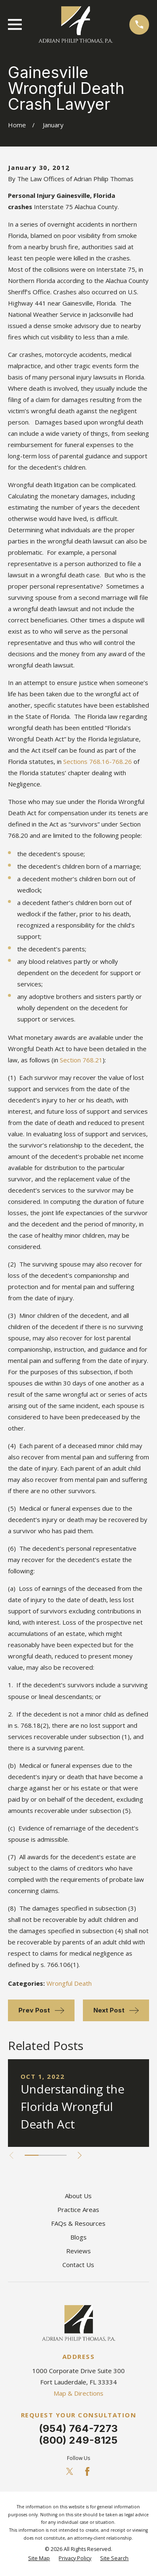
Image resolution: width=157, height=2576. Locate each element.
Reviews (78, 2251)
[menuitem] (39, 2558)
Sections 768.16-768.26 (97, 761)
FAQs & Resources (78, 2223)
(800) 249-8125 (78, 2440)
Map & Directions (78, 2393)
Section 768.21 (81, 1060)
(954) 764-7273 (78, 2428)
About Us (78, 2196)
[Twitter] (69, 2471)
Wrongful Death (69, 1983)
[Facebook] (87, 2471)
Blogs (78, 2237)
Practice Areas (78, 2209)
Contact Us (78, 2264)
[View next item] (79, 2155)
